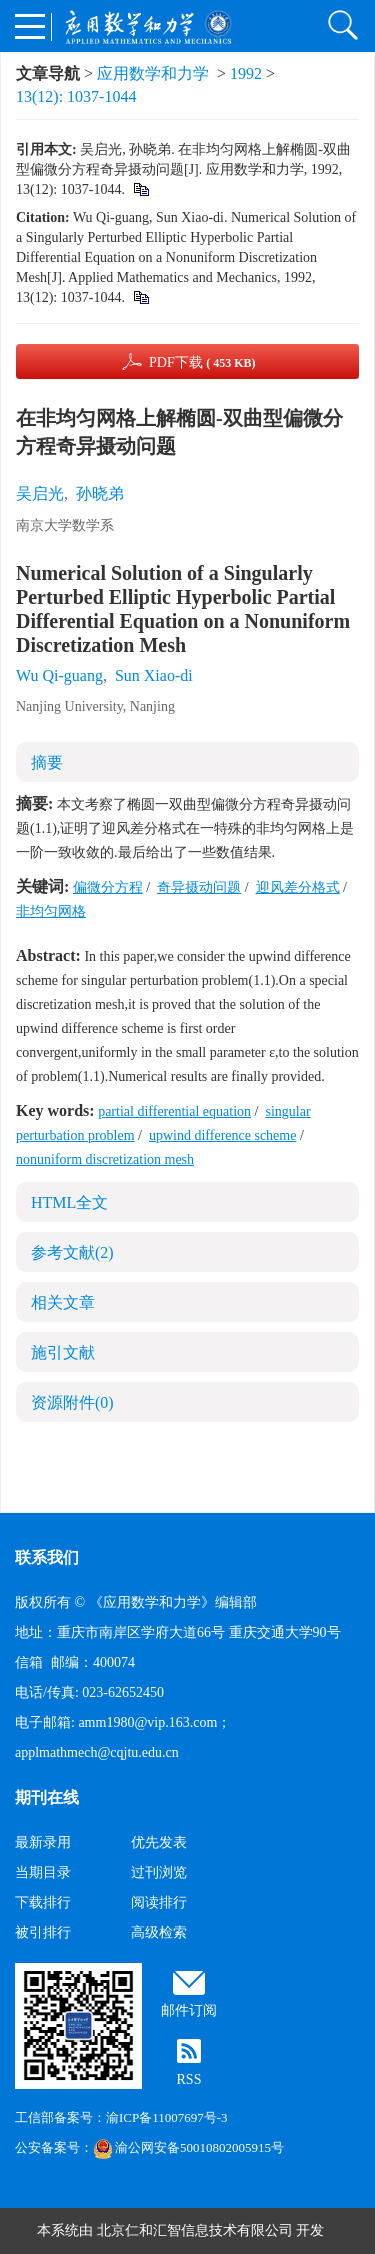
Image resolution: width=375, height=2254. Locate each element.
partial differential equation (174, 1111)
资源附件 (72, 1402)
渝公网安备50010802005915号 (188, 2147)
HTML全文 (69, 1202)
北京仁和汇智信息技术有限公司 (195, 2230)
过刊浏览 (159, 1872)
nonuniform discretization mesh (105, 1159)
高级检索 (159, 1932)
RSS (189, 2079)
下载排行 (43, 1902)
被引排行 (43, 1932)
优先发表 (159, 1842)
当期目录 (43, 1872)
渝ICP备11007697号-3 (167, 2117)
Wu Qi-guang (59, 675)
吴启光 (40, 493)
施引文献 (63, 1352)
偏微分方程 (108, 887)
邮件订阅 (189, 2010)
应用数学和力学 (153, 73)
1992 (246, 73)
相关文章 (63, 1302)
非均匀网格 (51, 911)
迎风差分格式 (298, 887)
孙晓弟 (100, 493)
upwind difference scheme (222, 1135)
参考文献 (72, 1252)
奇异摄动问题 (199, 887)
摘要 (47, 762)
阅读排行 (159, 1902)
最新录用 (43, 1842)
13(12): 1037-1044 (76, 96)
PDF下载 (202, 362)
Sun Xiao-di (154, 675)
